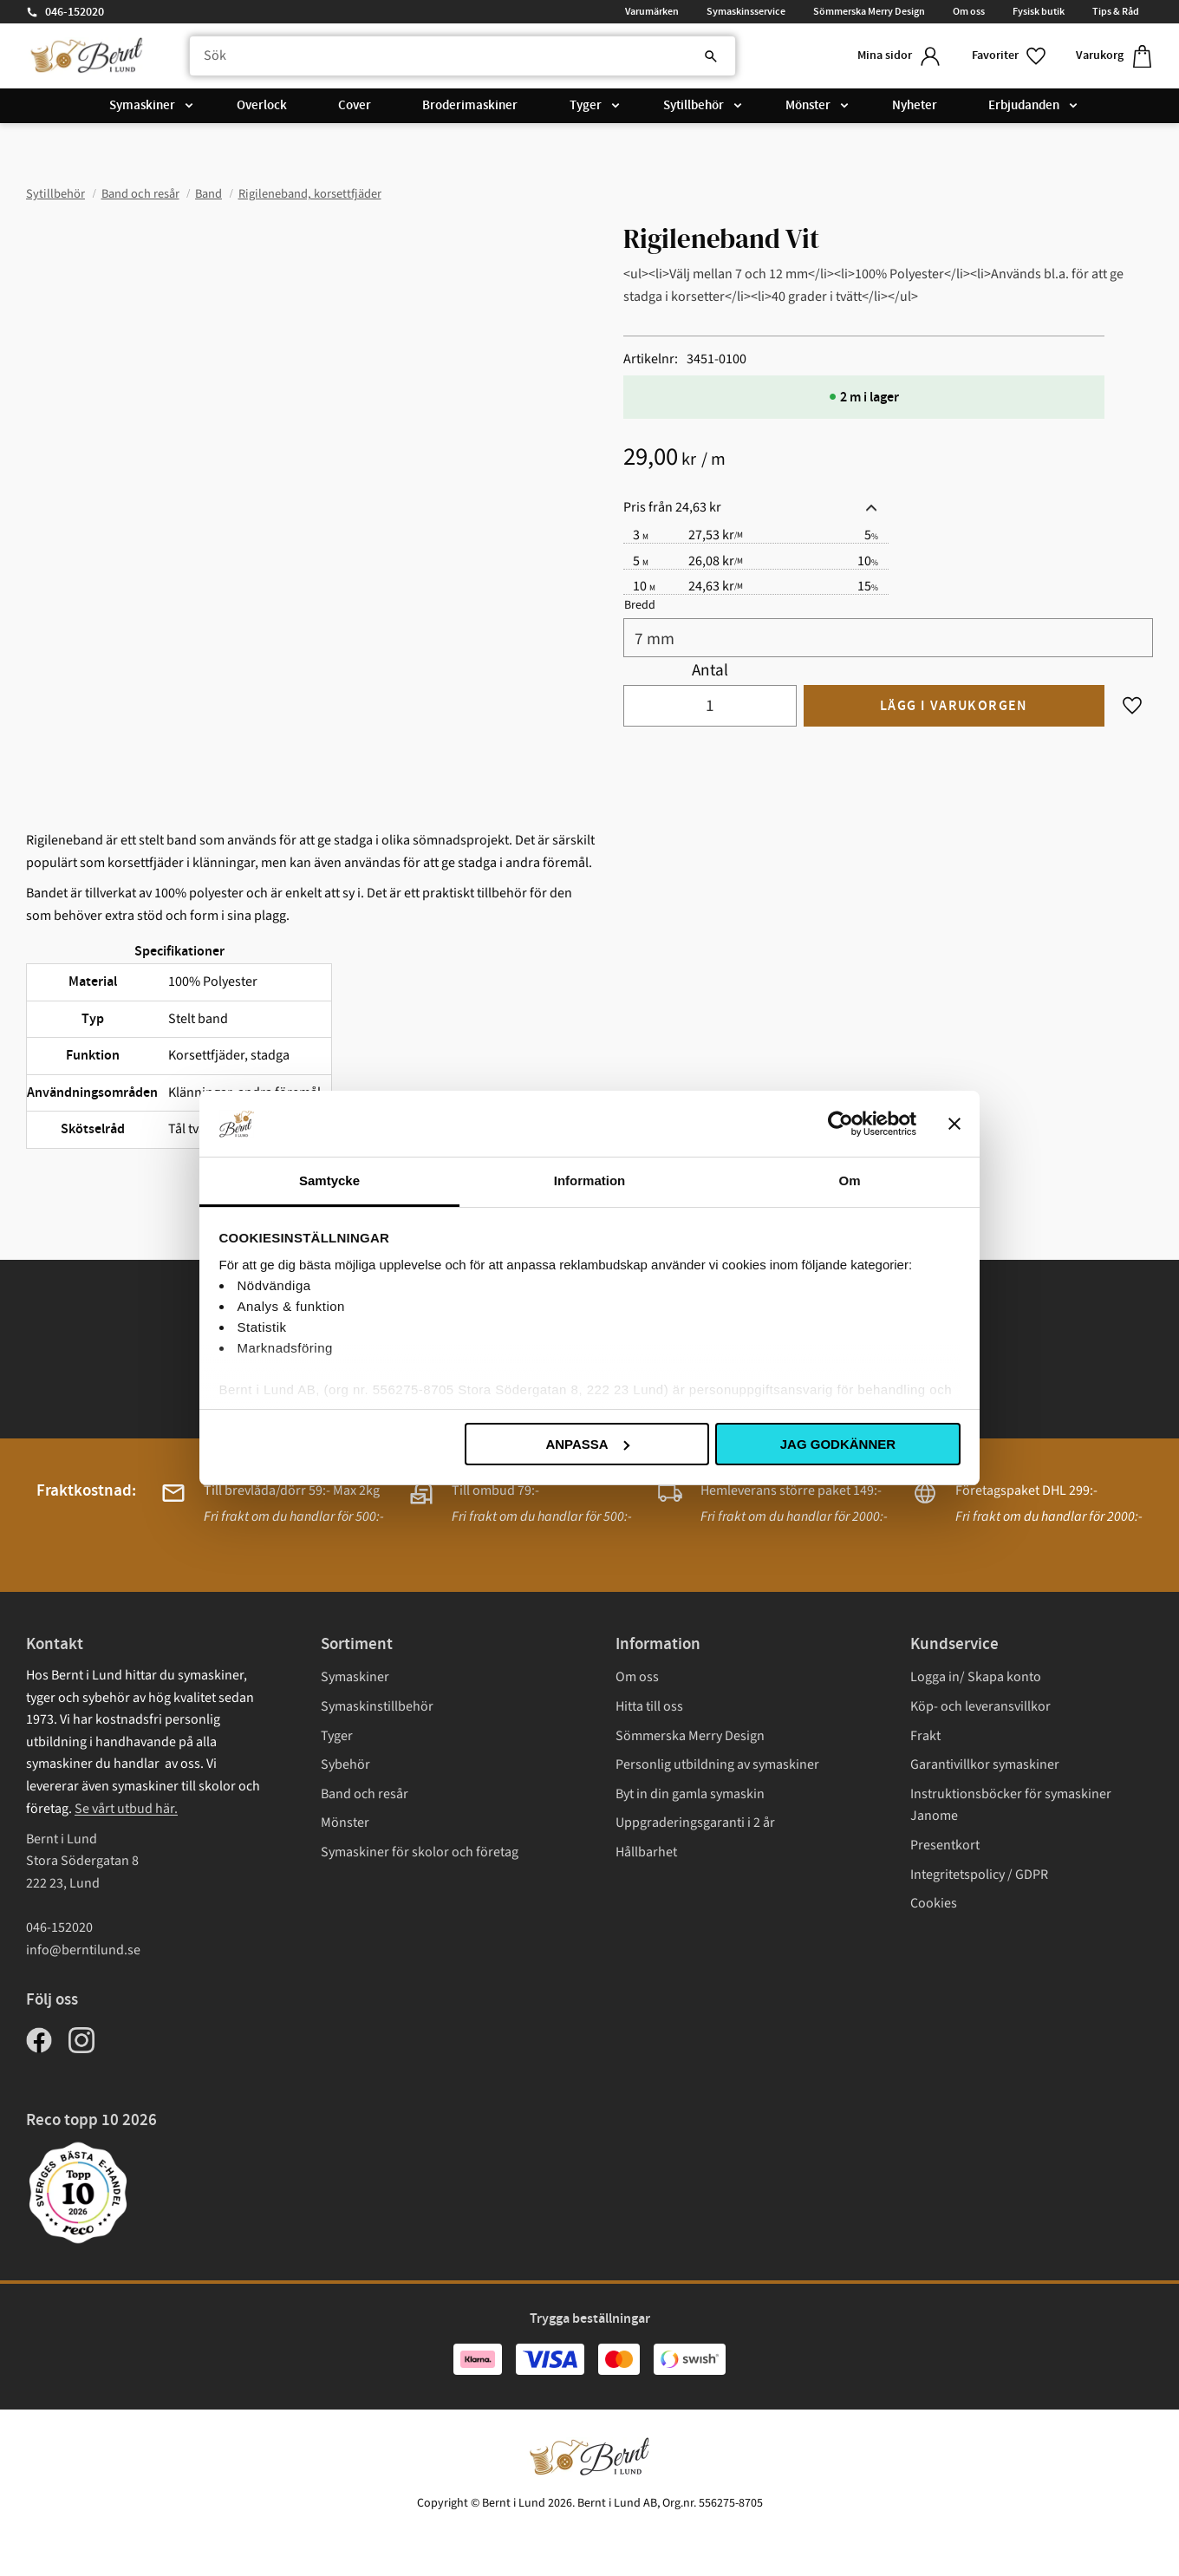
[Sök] (711, 56)
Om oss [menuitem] (969, 11)
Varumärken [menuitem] (652, 11)
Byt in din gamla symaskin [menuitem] (690, 1793)
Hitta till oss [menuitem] (649, 1706)
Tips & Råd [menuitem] (1115, 11)
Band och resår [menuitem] (364, 1793)
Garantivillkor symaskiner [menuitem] (984, 1764)
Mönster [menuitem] (808, 105)
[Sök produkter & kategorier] (462, 56)
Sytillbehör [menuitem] (693, 105)
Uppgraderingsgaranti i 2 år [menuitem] (695, 1822)
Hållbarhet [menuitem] (646, 1852)
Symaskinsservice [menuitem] (746, 11)
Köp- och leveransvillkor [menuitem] (980, 1706)
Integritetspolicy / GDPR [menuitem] (979, 1874)
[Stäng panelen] (954, 1124)
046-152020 (74, 12)
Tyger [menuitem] (586, 105)
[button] (1010, 55)
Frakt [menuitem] (925, 1735)
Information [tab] (590, 1180)
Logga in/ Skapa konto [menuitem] (975, 1676)
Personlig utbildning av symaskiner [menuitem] (717, 1764)
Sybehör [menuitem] (345, 1764)
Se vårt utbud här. (126, 1808)
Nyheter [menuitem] (914, 105)
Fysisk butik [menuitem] (1039, 11)
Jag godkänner (838, 1444)
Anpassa (587, 1444)
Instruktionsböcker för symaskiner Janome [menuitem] (1010, 1805)
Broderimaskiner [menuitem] (470, 105)
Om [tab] (849, 1180)
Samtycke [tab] (329, 1180)
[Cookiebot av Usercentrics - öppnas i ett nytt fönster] (840, 1124)
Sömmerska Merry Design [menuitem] (869, 11)
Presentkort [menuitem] (945, 1845)
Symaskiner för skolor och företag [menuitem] (419, 1852)
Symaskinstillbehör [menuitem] (377, 1706)
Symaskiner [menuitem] (142, 105)
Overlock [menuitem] (262, 105)
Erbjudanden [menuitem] (1023, 105)
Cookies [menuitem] (933, 1903)
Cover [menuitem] (354, 105)
